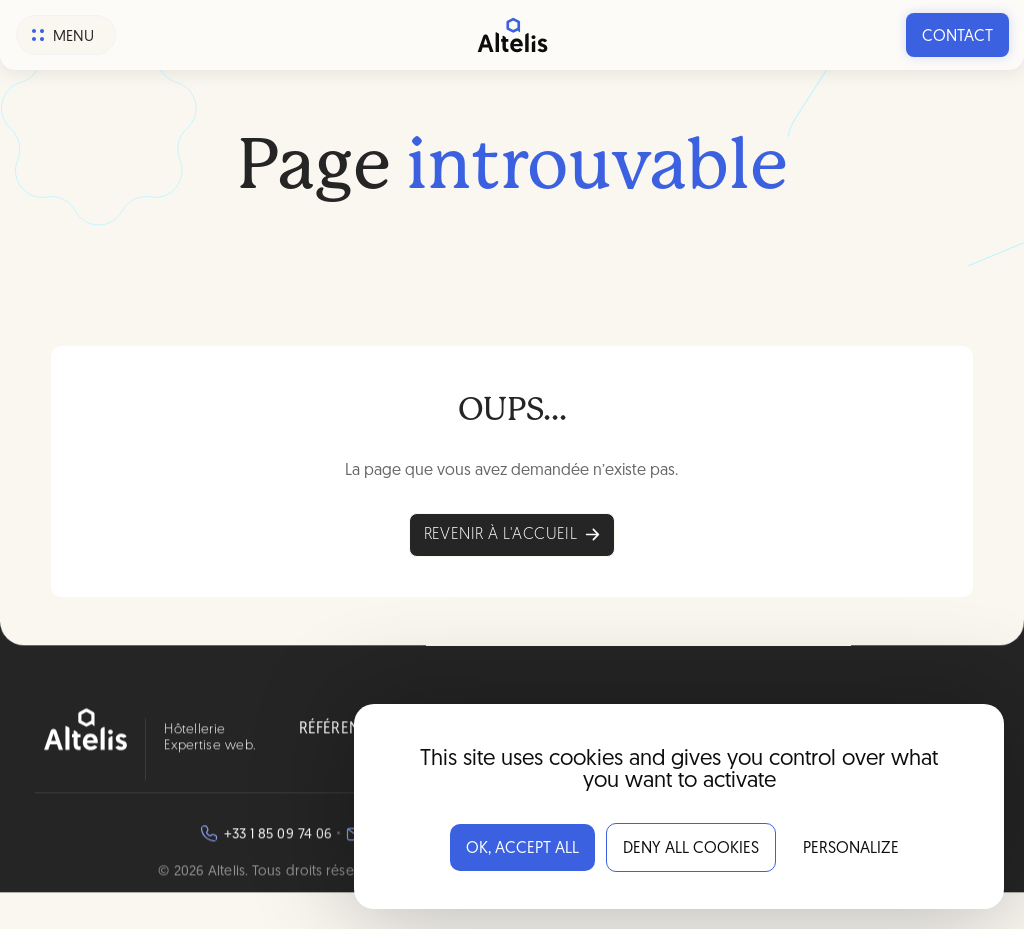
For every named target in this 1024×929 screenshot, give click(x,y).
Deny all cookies (691, 849)
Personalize (851, 849)
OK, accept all (522, 849)
